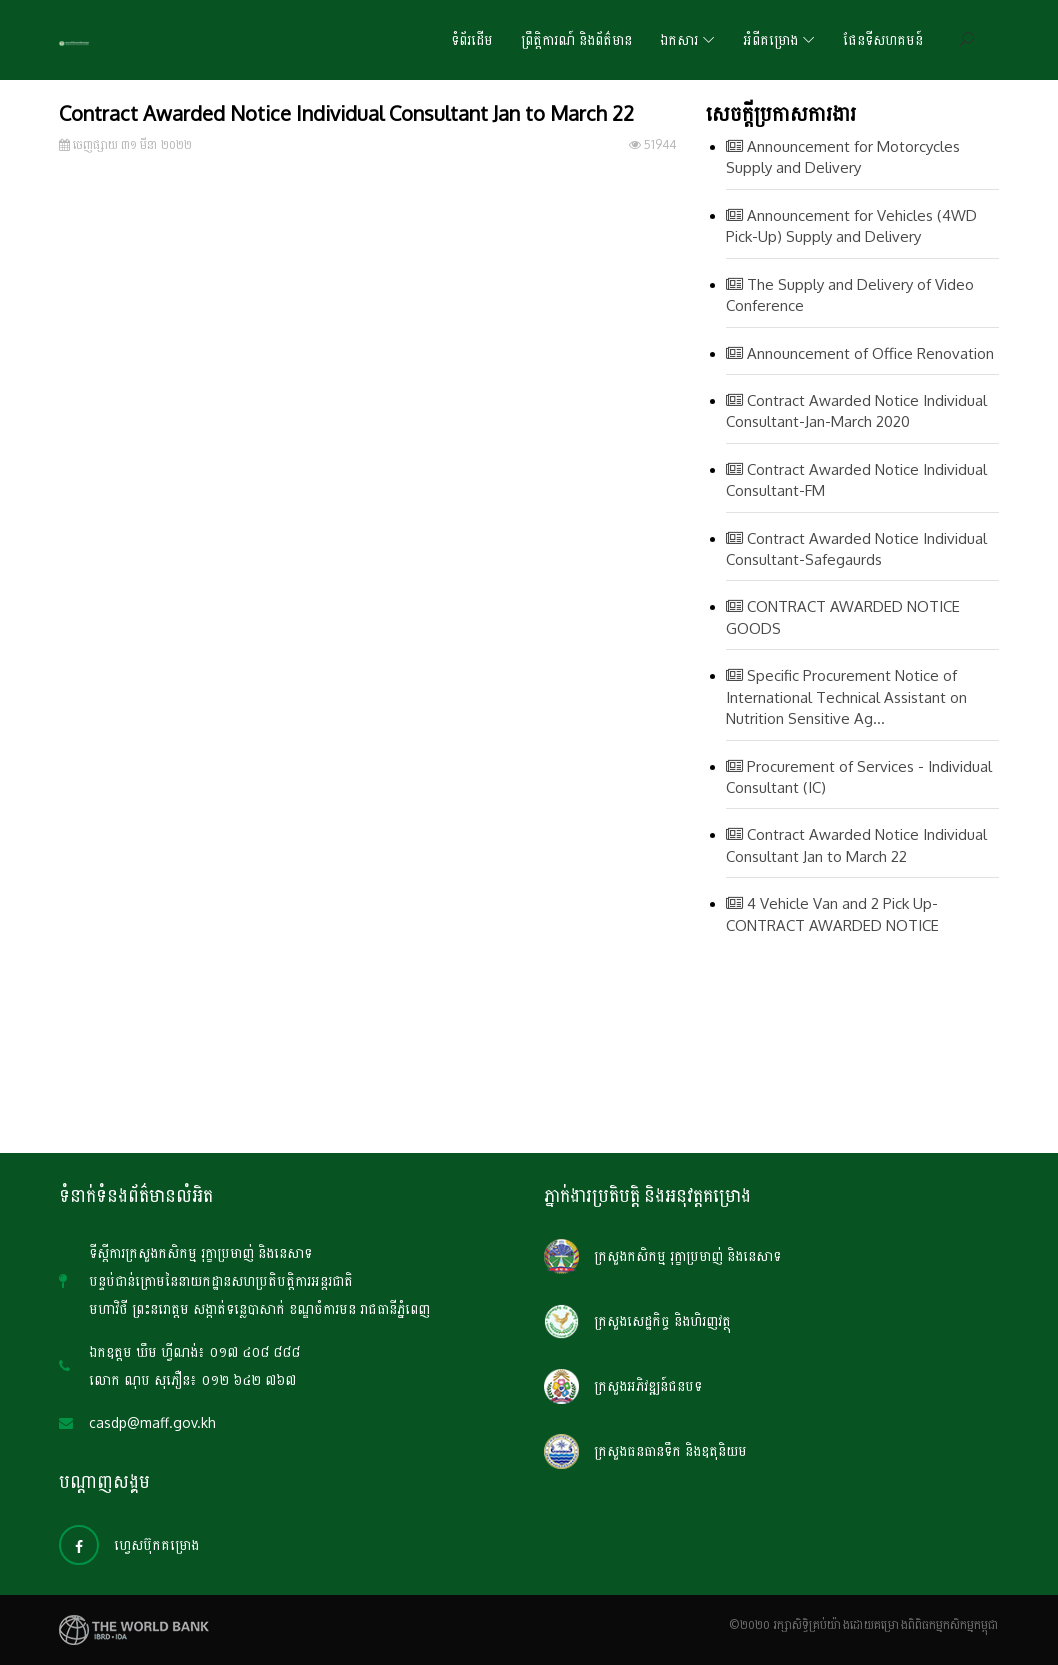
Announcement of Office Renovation (860, 353)
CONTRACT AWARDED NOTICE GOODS (843, 617)
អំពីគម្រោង (770, 39)
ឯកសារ (679, 39)
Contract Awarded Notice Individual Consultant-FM (856, 480)
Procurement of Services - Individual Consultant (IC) (859, 777)
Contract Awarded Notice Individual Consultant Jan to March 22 (856, 845)
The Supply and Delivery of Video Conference (850, 295)
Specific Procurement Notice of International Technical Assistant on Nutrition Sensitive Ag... (846, 697)
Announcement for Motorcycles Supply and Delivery (843, 157)
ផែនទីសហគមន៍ (883, 39)
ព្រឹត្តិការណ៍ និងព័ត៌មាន (576, 39)
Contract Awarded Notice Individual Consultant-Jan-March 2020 (856, 411)
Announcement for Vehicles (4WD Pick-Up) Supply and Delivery (851, 226)
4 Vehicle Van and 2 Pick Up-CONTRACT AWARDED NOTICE (832, 914)
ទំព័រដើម (472, 39)
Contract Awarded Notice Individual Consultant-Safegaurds (856, 549)
